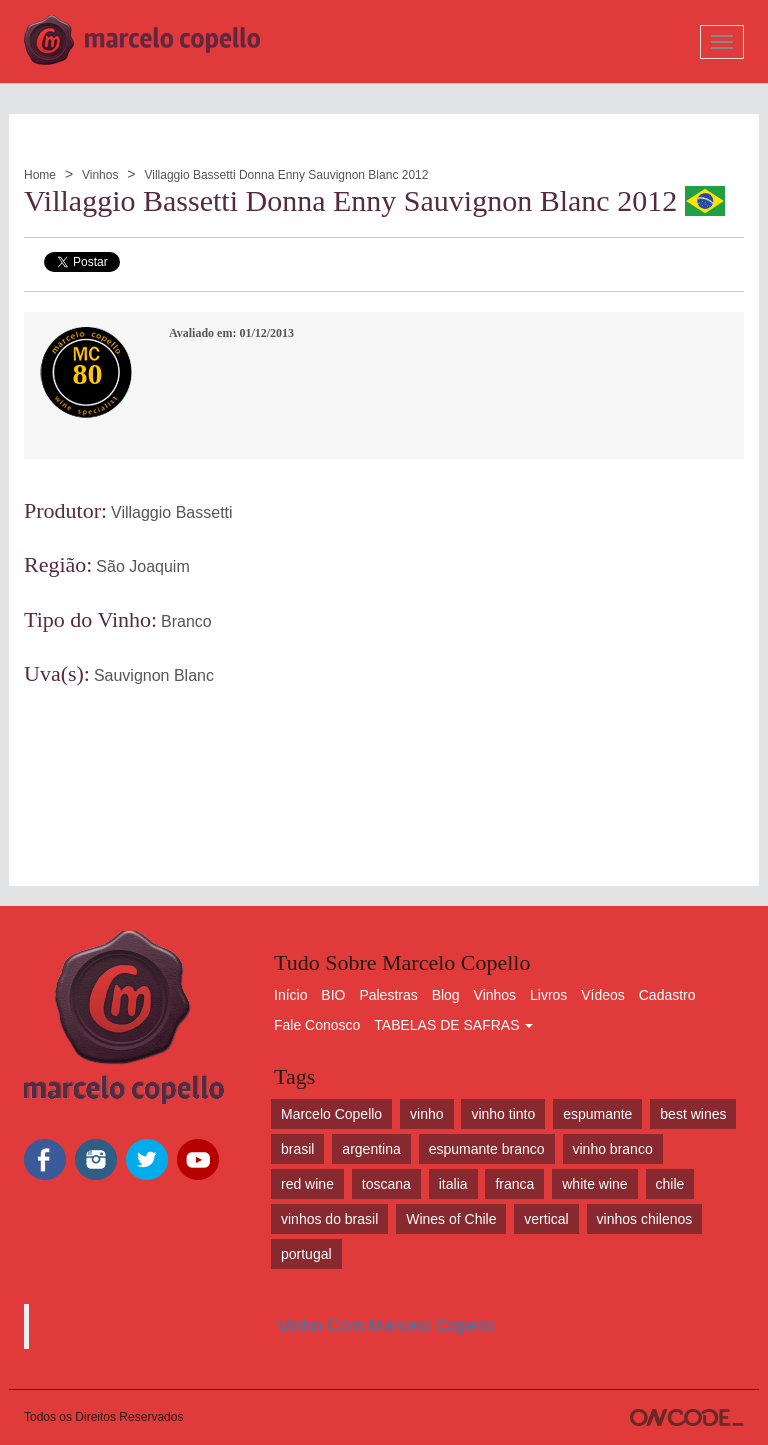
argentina (371, 1149)
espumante (597, 1114)
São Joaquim (142, 566)
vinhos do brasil (329, 1219)
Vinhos (100, 175)
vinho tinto (503, 1114)
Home (40, 175)
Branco (186, 621)
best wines (693, 1114)
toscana (386, 1184)
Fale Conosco (317, 1025)
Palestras (388, 995)
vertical (546, 1219)
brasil (297, 1149)
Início (290, 995)
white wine (594, 1184)
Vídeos (603, 995)
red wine (307, 1184)
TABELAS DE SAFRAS (453, 1025)
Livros (548, 995)
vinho (426, 1114)
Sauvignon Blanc (154, 675)
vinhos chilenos (645, 1219)
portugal (306, 1254)
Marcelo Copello (331, 1114)
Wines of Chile (451, 1219)
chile (670, 1184)
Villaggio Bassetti (172, 512)
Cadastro (667, 995)
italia (453, 1184)
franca (514, 1184)
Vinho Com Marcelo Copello (387, 1326)
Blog (446, 995)
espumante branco (487, 1149)
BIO (333, 995)
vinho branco (613, 1149)
